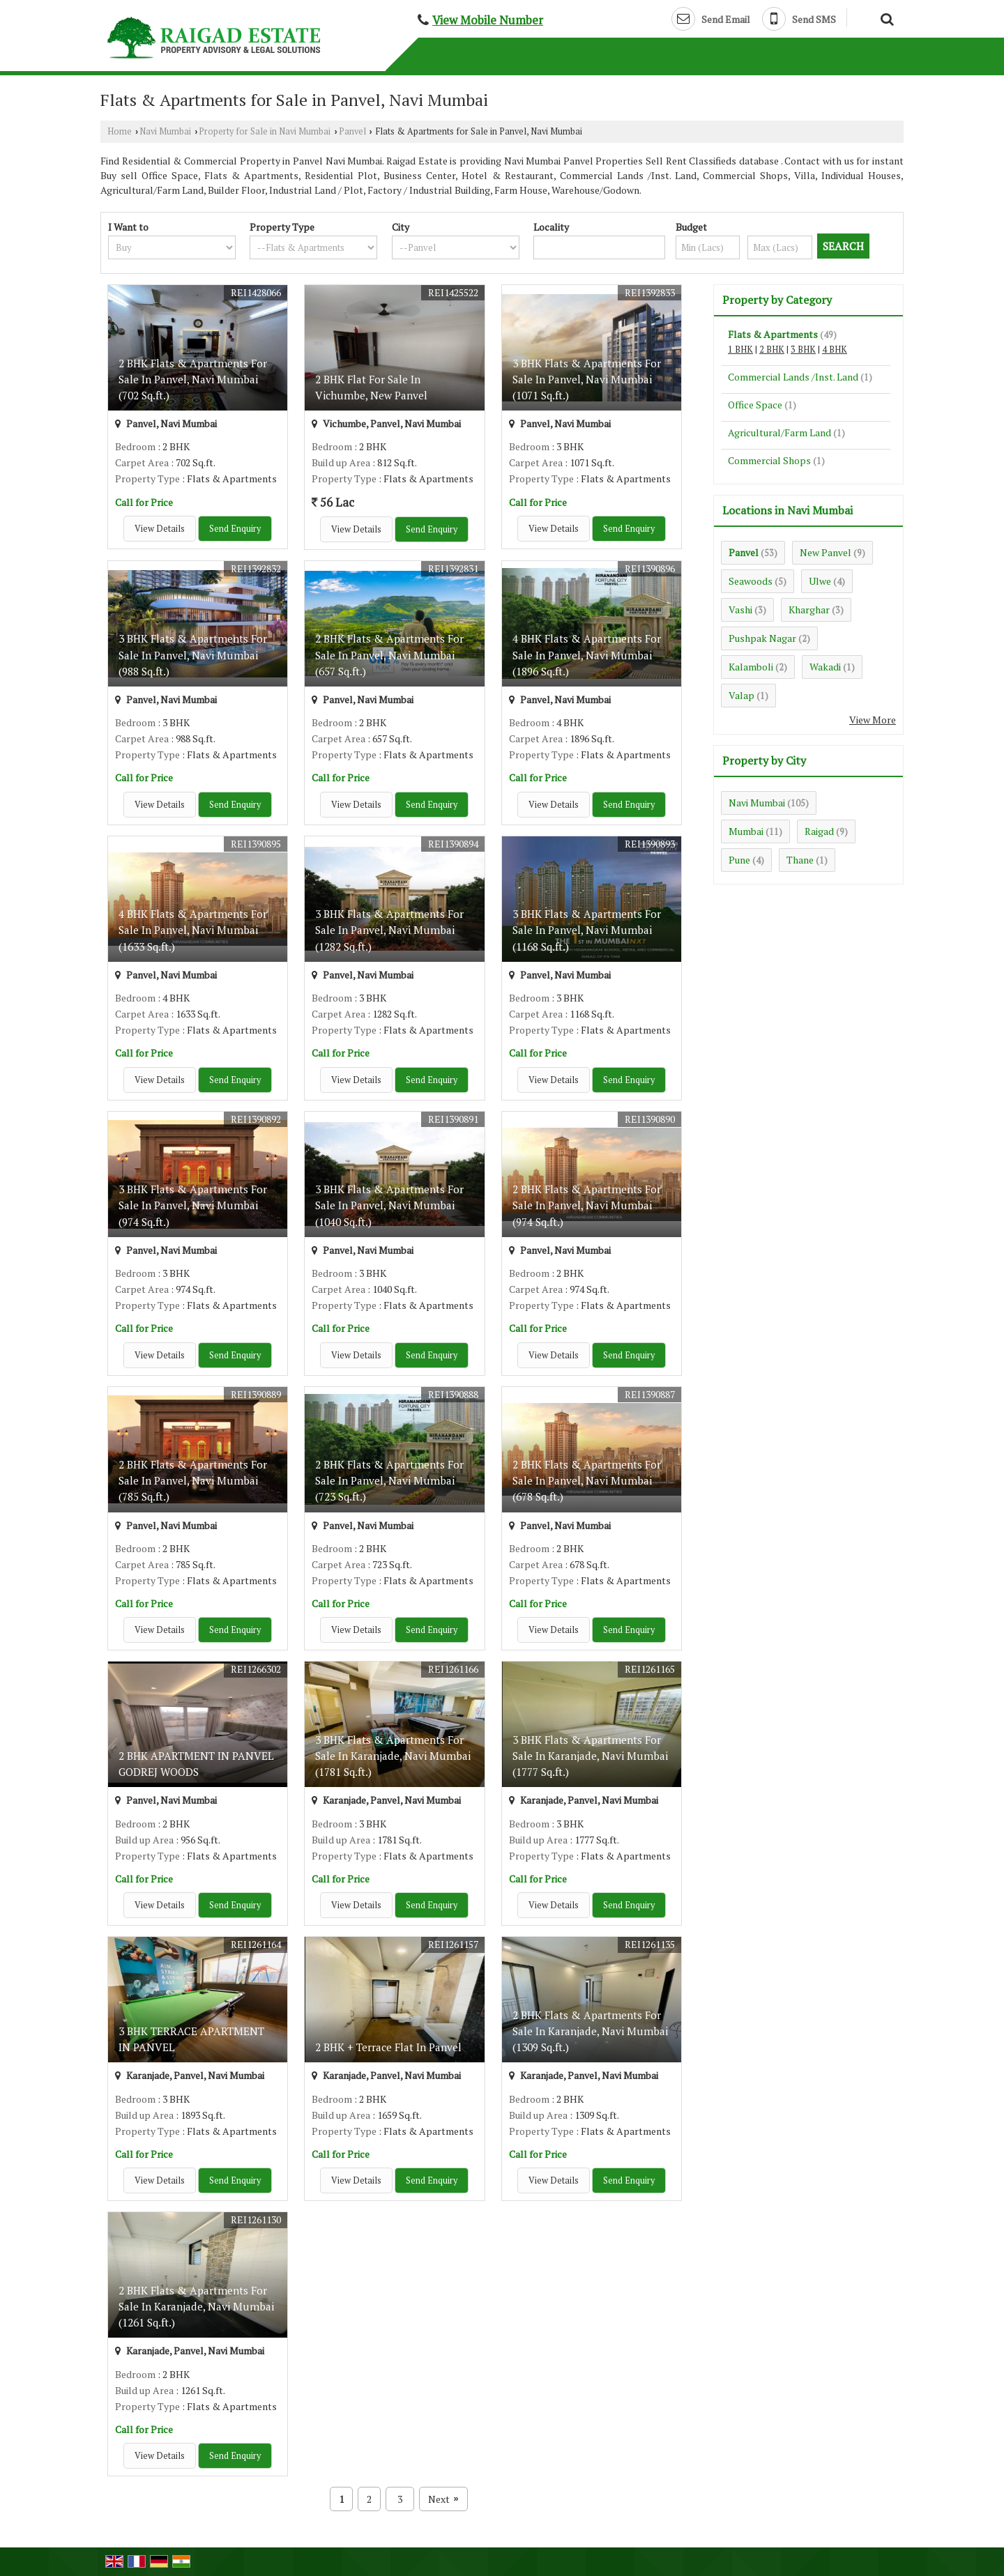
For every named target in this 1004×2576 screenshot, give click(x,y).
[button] (487, 20)
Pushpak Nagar (762, 638)
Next (443, 2499)
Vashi (740, 609)
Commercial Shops (769, 460)
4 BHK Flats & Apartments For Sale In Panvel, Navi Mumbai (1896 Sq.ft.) (586, 654)
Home (119, 131)
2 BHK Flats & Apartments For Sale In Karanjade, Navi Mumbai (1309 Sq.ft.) (590, 2031)
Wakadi (825, 666)
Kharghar (809, 609)
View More (872, 719)
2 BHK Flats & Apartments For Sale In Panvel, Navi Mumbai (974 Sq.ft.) (586, 1205)
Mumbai (746, 831)
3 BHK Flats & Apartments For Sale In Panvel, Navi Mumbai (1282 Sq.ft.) (389, 930)
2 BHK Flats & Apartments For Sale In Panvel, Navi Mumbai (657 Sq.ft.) (389, 654)
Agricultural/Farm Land (779, 432)
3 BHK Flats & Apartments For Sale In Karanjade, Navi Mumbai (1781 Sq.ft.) (393, 1756)
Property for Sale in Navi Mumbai (264, 131)
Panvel (352, 131)
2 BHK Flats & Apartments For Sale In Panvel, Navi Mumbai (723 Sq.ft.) (389, 1480)
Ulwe (820, 581)
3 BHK (803, 349)
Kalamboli (751, 666)
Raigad (819, 831)
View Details (160, 529)
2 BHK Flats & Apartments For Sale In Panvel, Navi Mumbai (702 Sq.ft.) (193, 379)
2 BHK (771, 349)
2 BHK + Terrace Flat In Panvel (388, 2047)
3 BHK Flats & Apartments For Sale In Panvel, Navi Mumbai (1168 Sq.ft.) (586, 930)
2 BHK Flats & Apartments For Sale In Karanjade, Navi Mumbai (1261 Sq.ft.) (196, 2306)
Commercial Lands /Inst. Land (793, 376)
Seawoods (751, 581)
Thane (800, 859)
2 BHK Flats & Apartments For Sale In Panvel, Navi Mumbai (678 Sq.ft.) (586, 1480)
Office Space (755, 404)
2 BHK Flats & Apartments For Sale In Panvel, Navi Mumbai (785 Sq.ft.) (193, 1480)
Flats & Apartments (773, 334)
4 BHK (834, 349)
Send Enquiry (235, 529)
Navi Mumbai (165, 131)
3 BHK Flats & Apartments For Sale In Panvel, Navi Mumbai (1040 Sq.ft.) (389, 1205)
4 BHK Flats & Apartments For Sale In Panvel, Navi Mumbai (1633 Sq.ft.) (193, 930)
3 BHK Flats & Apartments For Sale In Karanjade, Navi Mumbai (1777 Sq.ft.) (590, 1756)
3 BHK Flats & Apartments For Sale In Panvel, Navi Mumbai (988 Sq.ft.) (193, 654)
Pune (739, 859)
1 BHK (740, 349)
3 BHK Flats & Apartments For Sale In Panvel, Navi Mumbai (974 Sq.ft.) (193, 1205)
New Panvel (825, 552)
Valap (741, 695)
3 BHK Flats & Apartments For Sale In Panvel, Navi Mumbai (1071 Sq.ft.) (586, 379)
